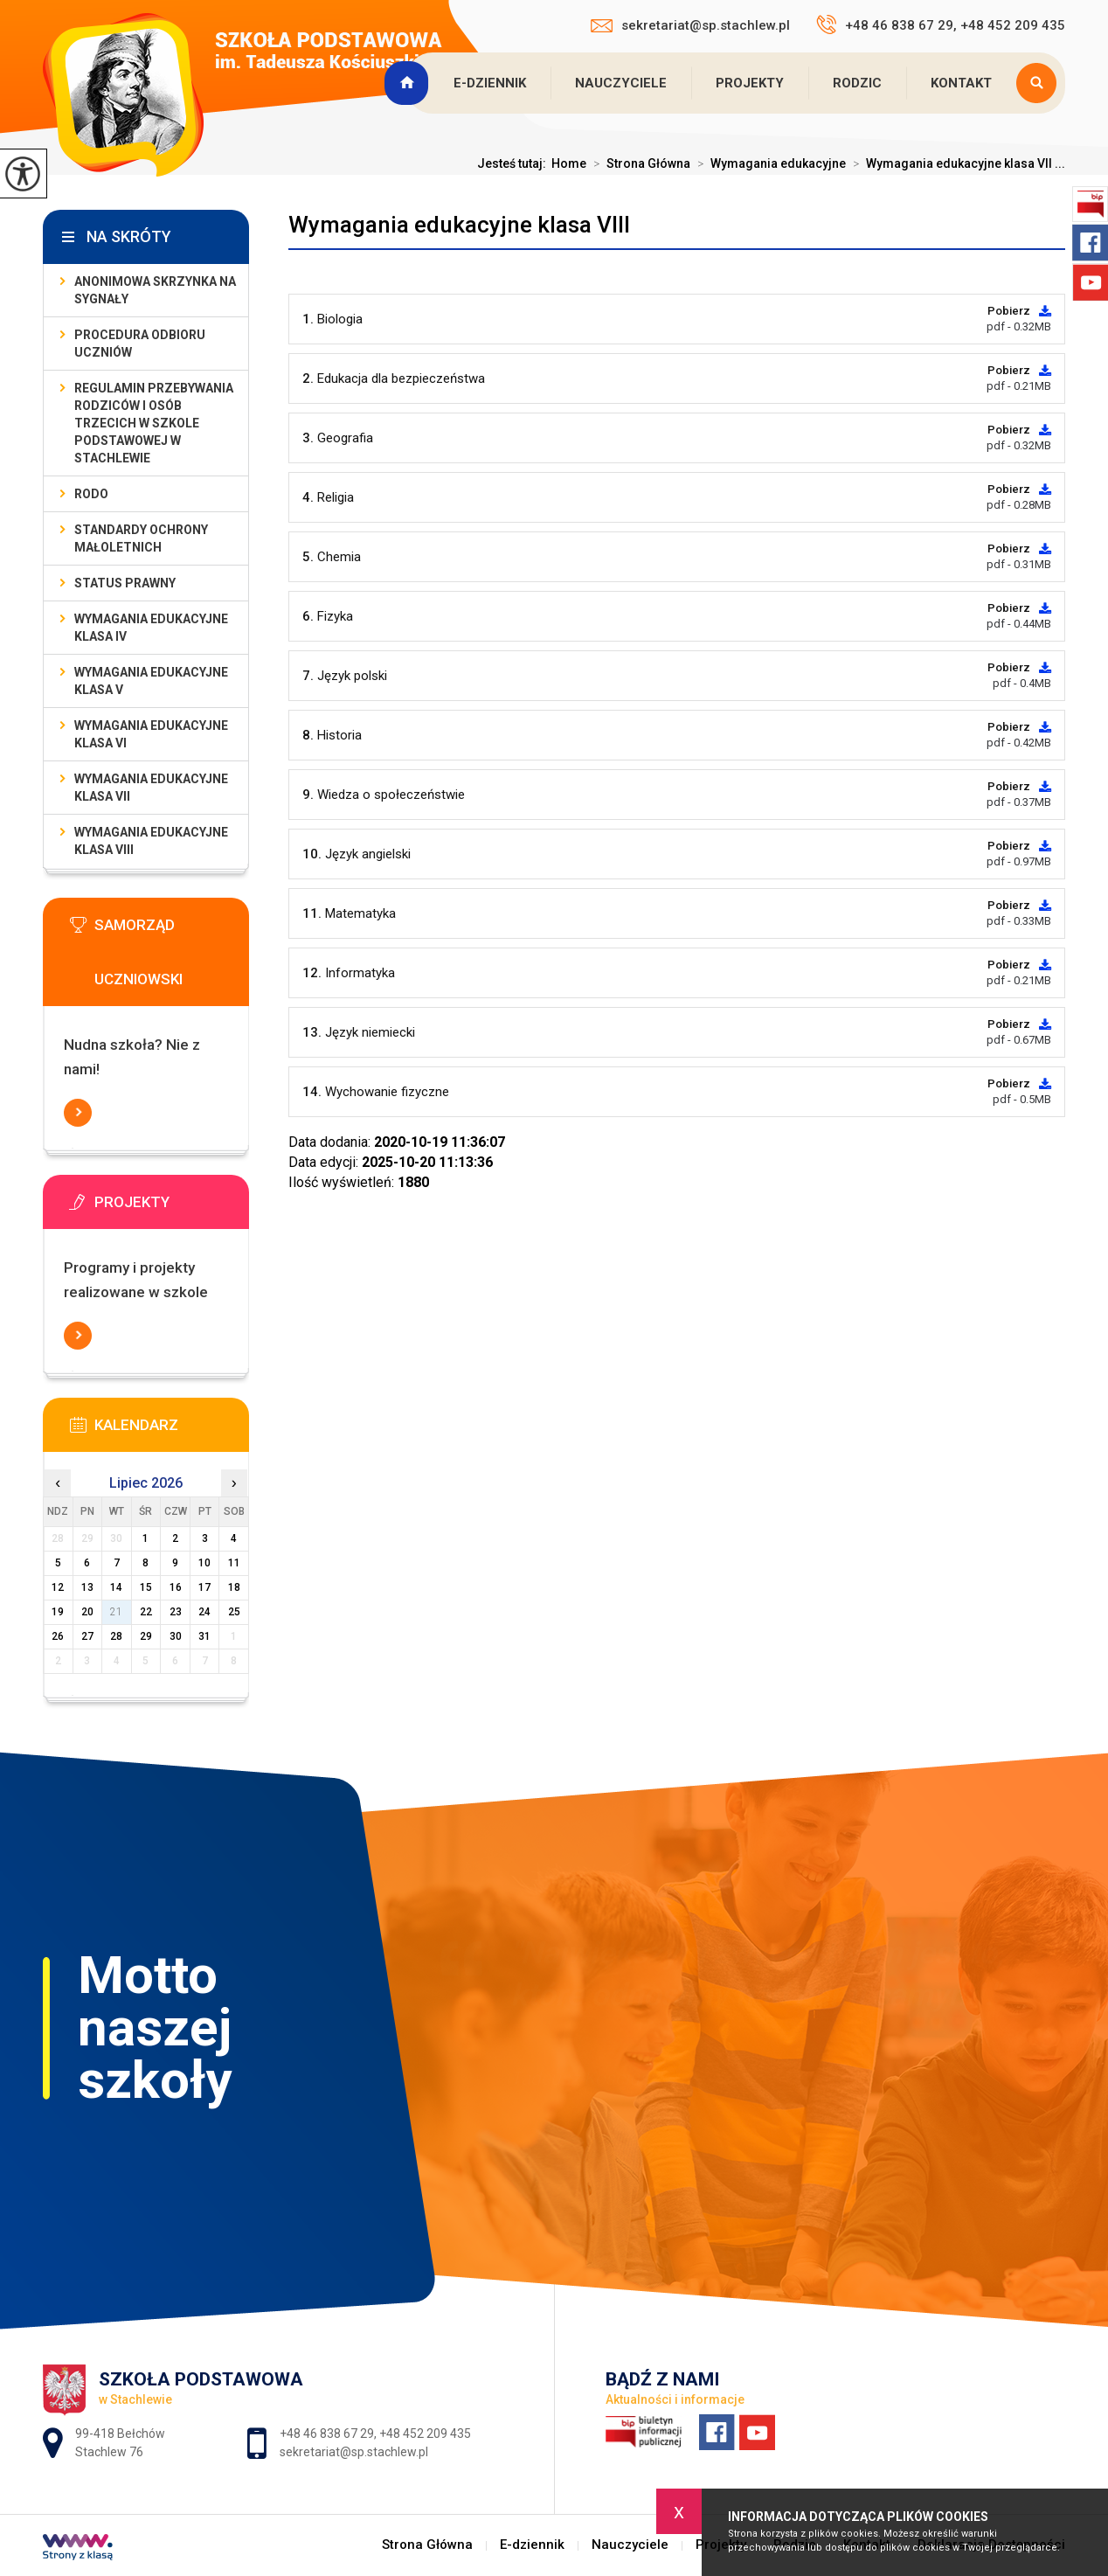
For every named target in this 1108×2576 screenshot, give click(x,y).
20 (87, 1612)
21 (116, 1612)
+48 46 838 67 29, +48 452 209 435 (940, 24)
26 (58, 1636)
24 (204, 1612)
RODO (91, 494)
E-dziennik (490, 83)
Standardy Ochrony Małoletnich (141, 538)
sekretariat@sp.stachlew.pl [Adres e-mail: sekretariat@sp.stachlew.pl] (354, 2452)
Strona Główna (408, 83)
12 (58, 1587)
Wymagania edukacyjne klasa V (151, 681)
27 (87, 1636)
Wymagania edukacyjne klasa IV (151, 627)
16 (176, 1587)
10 (204, 1563)
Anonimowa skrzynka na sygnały (155, 290)
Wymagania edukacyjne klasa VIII (459, 225)
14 (116, 1587)
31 (204, 1636)
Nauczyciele (621, 83)
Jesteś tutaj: (514, 163)
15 (146, 1587)
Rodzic (857, 83)
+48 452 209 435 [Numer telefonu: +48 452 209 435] (425, 2434)
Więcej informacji (78, 1113)
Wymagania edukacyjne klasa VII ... (955, 163)
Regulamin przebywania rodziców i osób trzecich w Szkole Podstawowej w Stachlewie (153, 423)
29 (146, 1636)
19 (58, 1612)
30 (176, 1636)
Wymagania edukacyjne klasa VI (151, 734)
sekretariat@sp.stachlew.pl (690, 25)
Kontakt (961, 83)
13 (87, 1587)
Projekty (750, 83)
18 (234, 1587)
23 (176, 1612)
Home (568, 163)
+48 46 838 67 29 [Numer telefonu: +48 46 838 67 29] (327, 2434)
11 (234, 1563)
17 (204, 1587)
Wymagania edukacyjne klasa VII (151, 787)
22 (146, 1612)
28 (116, 1636)
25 (234, 1612)
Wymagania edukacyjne (768, 163)
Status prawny (125, 583)
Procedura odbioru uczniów (139, 343)
